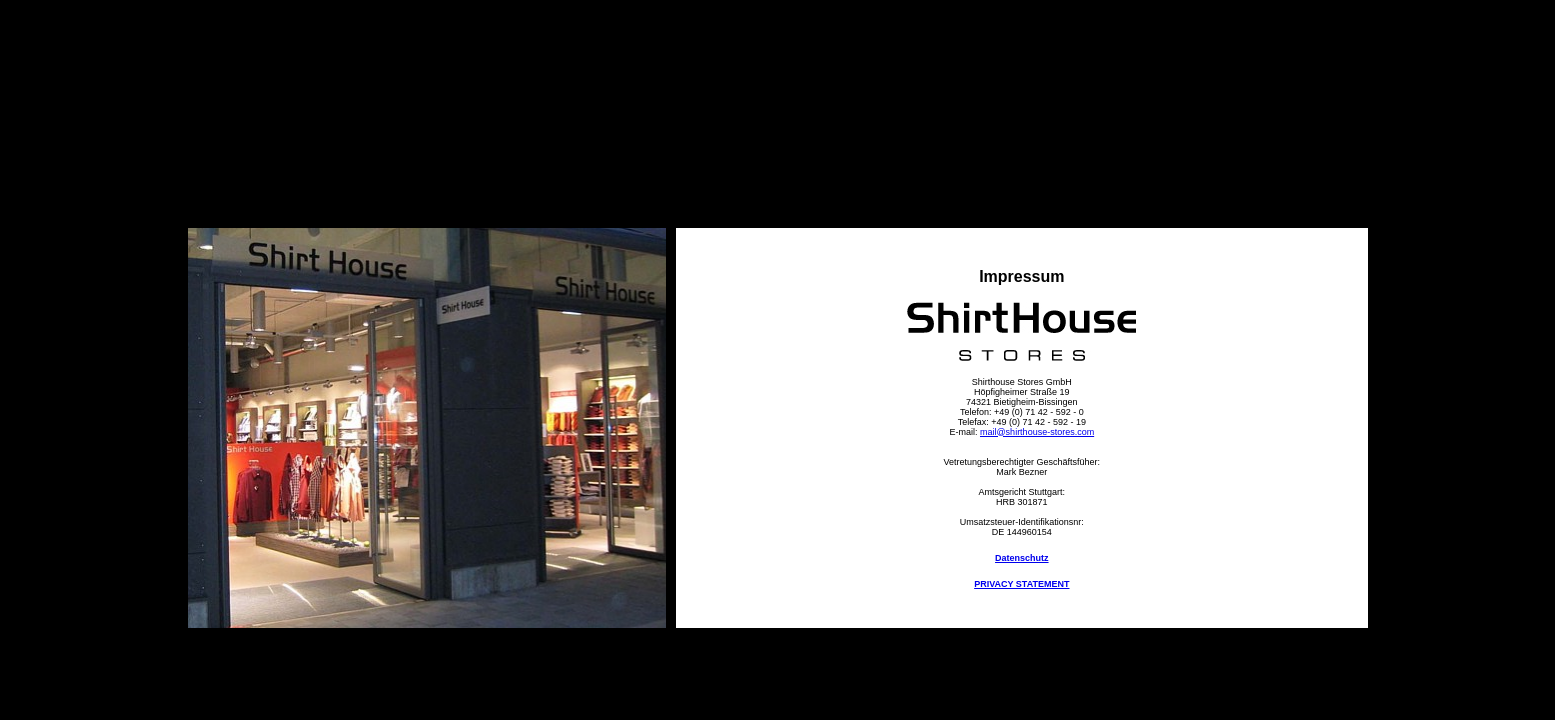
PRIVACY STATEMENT (1021, 584)
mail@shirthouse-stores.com (1037, 432)
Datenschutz (1022, 558)
